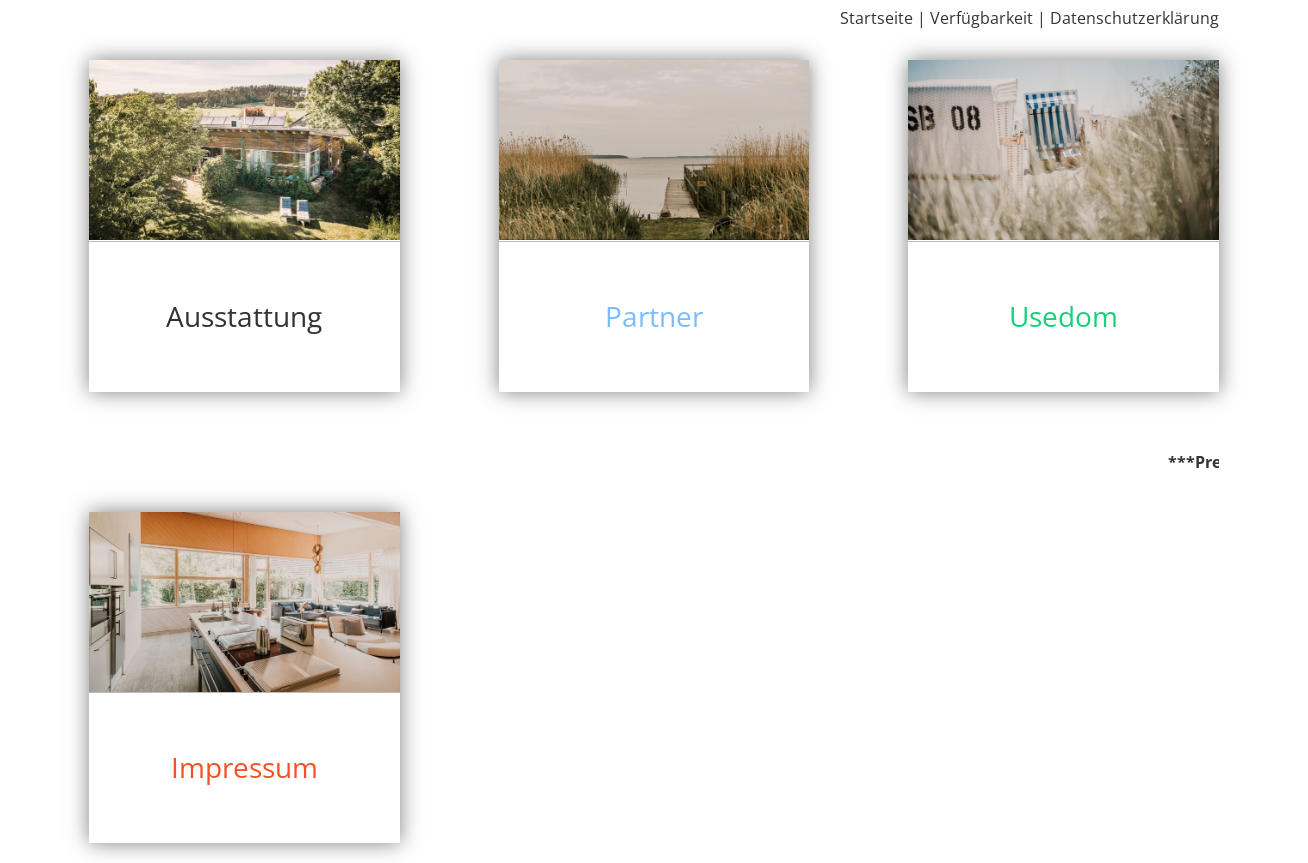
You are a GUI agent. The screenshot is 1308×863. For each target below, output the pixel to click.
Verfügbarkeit (981, 18)
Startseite (876, 18)
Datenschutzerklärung (1134, 18)
